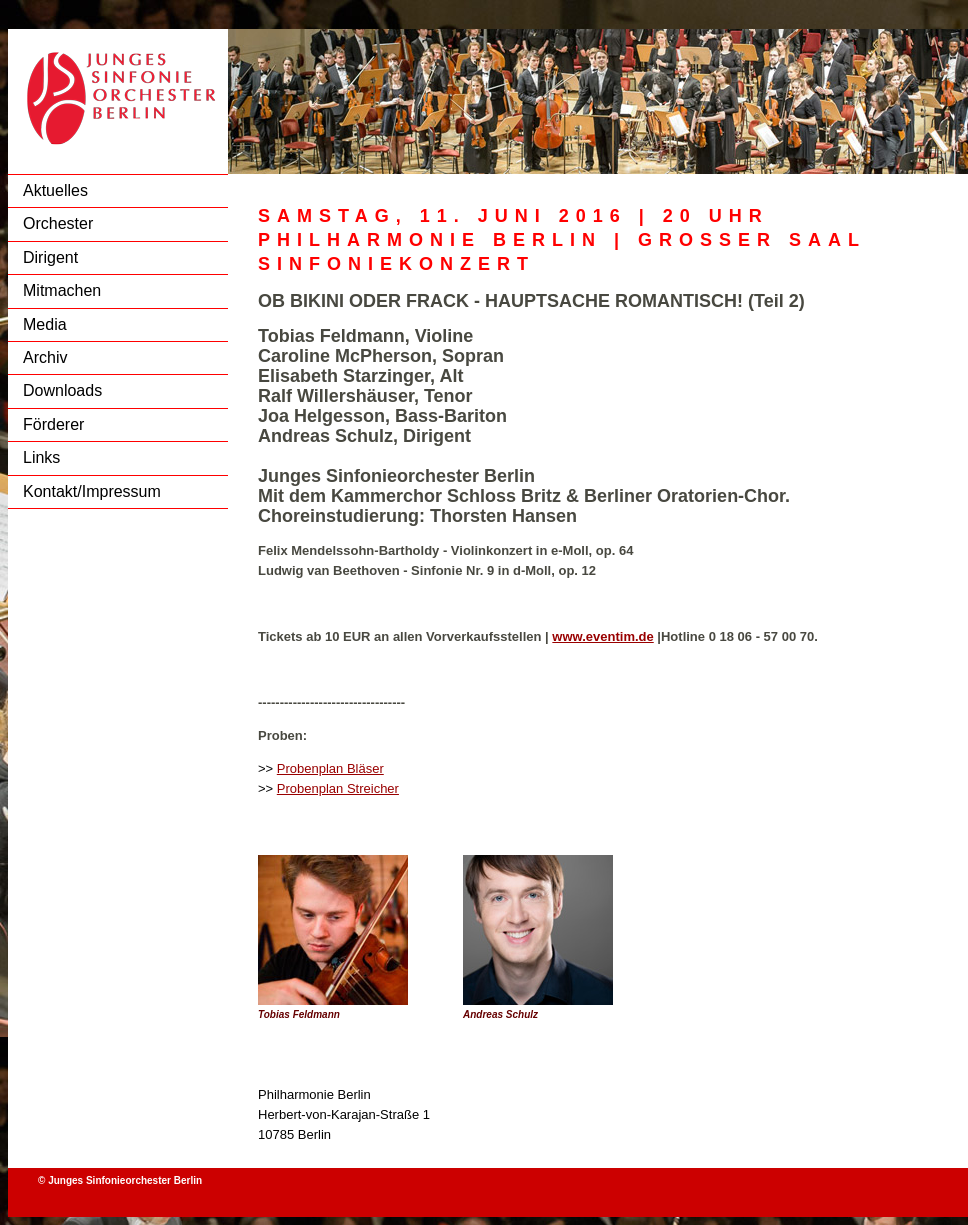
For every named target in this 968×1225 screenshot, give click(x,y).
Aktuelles (55, 190)
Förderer (53, 424)
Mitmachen (62, 290)
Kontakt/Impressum (92, 491)
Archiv (45, 357)
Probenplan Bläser (330, 768)
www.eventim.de (602, 636)
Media (45, 324)
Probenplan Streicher (338, 788)
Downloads (62, 390)
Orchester (58, 223)
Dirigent (50, 257)
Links (41, 457)
